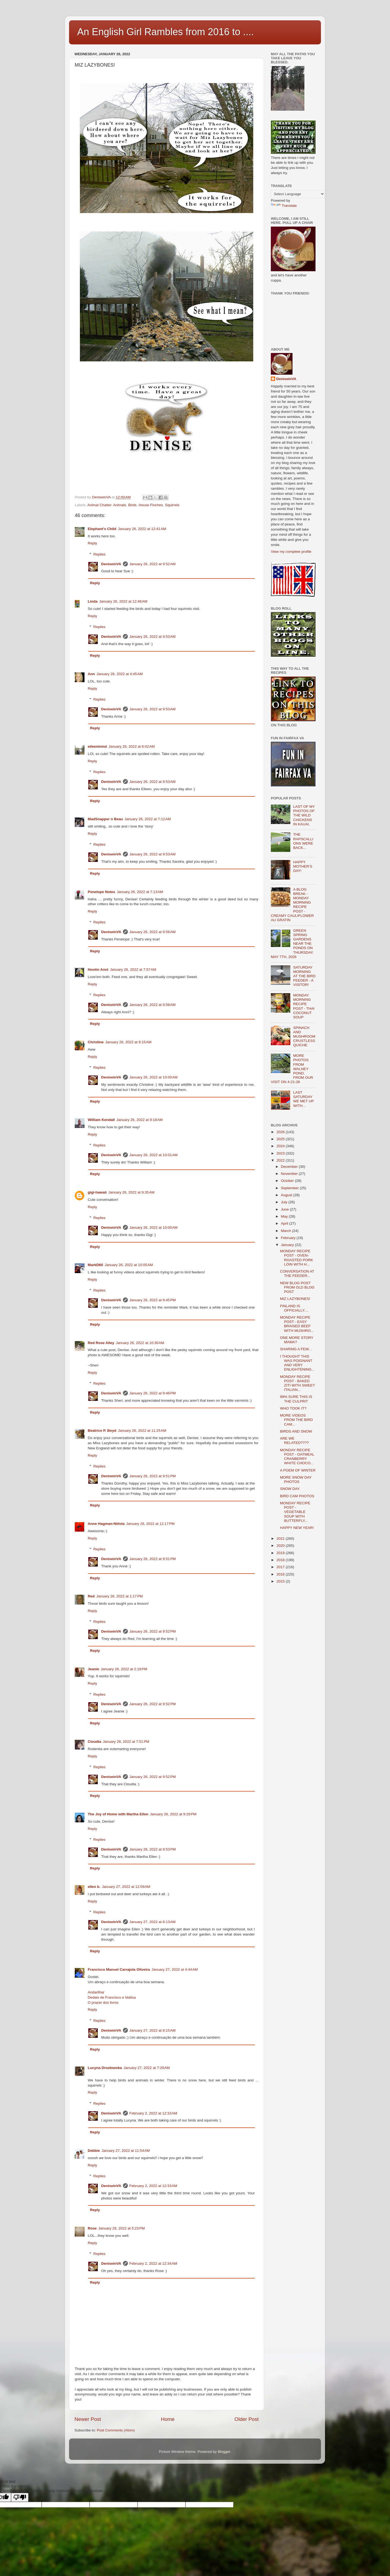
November (290, 1174)
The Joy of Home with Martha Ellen (118, 1814)
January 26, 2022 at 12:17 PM (150, 1524)
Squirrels (172, 505)
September (290, 1188)
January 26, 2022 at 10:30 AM (140, 1343)
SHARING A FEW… (296, 1349)
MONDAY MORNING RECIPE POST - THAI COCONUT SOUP (303, 1006)
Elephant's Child (102, 529)
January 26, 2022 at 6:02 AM (132, 746)
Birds (132, 505)
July (284, 1202)
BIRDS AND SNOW (296, 1431)
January (288, 1245)
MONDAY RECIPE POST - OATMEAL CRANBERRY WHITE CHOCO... (297, 1456)
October (288, 1181)
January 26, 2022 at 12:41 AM (142, 529)
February (289, 1238)
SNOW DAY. (290, 1489)
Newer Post (87, 2419)
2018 (281, 1560)
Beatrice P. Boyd (102, 1430)
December (290, 1167)
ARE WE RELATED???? (294, 1440)
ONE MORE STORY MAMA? (296, 1340)
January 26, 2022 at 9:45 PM (152, 1300)
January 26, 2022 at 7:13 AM (140, 892)
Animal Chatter (99, 505)
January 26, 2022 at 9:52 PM (152, 1631)
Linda (93, 601)
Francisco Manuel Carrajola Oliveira (119, 1969)
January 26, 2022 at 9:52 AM (152, 564)
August (287, 1195)
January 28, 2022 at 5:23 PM (121, 2228)
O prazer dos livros (103, 2002)
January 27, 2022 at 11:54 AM (126, 2151)
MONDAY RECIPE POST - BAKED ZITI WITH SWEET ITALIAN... (297, 1383)
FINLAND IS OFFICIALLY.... (294, 1308)
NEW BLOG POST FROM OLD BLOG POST (297, 1287)
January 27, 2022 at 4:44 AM (175, 1969)
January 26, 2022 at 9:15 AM (128, 1042)
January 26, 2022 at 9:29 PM (173, 1814)
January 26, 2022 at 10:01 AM (153, 1155)
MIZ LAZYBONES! (295, 1299)
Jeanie (93, 1669)
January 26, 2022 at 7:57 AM (133, 969)
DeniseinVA (111, 564)
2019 (281, 1553)
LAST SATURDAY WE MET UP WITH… (303, 1099)
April (285, 1223)
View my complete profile (291, 552)
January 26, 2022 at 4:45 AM (119, 674)
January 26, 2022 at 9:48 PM (152, 1393)
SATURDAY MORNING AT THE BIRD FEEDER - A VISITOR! (304, 976)
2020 (281, 1546)
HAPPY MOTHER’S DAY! (302, 866)
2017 (281, 1567)
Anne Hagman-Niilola (106, 1524)
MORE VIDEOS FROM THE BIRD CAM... (296, 1419)
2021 (281, 1539)
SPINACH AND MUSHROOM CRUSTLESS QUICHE (304, 1036)
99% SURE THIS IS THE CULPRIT (296, 1399)
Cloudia (94, 1742)
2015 (281, 1581)
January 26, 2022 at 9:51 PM (152, 1476)
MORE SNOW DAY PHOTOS (296, 1479)
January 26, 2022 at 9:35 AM (131, 1192)
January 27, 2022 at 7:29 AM (146, 2068)
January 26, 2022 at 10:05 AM (129, 1265)
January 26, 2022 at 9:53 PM (152, 1849)
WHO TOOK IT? (293, 1408)
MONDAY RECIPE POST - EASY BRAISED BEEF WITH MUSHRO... (297, 1324)
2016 (281, 1574)
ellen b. (94, 1887)
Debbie (94, 2151)
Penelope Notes (101, 892)
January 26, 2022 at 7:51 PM (126, 1742)
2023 (281, 1153)
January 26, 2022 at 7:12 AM (148, 819)
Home (167, 2419)
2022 (281, 1160)
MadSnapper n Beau (105, 819)
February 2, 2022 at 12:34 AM (153, 2263)
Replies (99, 554)
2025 (281, 1139)
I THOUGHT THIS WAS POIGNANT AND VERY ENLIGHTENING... (297, 1363)
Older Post (247, 2419)
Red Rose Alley (101, 1343)
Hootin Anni (98, 969)
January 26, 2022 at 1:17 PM (119, 1596)
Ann (91, 674)
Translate (284, 206)
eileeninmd (97, 746)
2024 (281, 1146)
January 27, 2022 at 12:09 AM (126, 1887)
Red (91, 1596)
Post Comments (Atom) (116, 2430)
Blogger (224, 2452)
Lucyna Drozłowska (105, 2068)
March (286, 1231)
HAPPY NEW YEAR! (297, 1528)
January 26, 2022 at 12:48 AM (123, 601)
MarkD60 (95, 1265)
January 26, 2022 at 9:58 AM (152, 1005)
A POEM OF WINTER (298, 1470)
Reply (92, 543)
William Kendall (101, 1120)
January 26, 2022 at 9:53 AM (152, 637)
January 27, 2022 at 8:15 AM (152, 2030)
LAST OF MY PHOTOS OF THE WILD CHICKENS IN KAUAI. (304, 815)
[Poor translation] (19, 2497)
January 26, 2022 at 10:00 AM (153, 1077)
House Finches (151, 505)
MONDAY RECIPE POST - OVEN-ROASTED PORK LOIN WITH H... (296, 1257)
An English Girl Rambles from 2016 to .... (165, 31)
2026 (281, 1132)
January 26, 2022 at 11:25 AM (142, 1430)
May (285, 1216)
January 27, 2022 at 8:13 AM (152, 1922)
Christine (96, 1042)
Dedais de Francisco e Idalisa (112, 1997)
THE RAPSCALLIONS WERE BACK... (303, 841)
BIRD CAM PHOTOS (297, 1496)
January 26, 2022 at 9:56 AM (152, 932)
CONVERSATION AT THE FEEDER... (297, 1273)
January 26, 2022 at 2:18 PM (124, 1669)
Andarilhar (96, 1992)
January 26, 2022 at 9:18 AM (139, 1120)
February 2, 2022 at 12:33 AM (153, 2113)
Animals (119, 505)
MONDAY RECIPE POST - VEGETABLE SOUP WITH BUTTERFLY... (295, 1512)
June (285, 1209)
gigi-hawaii (97, 1192)
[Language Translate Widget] (298, 194)
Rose (92, 2228)
